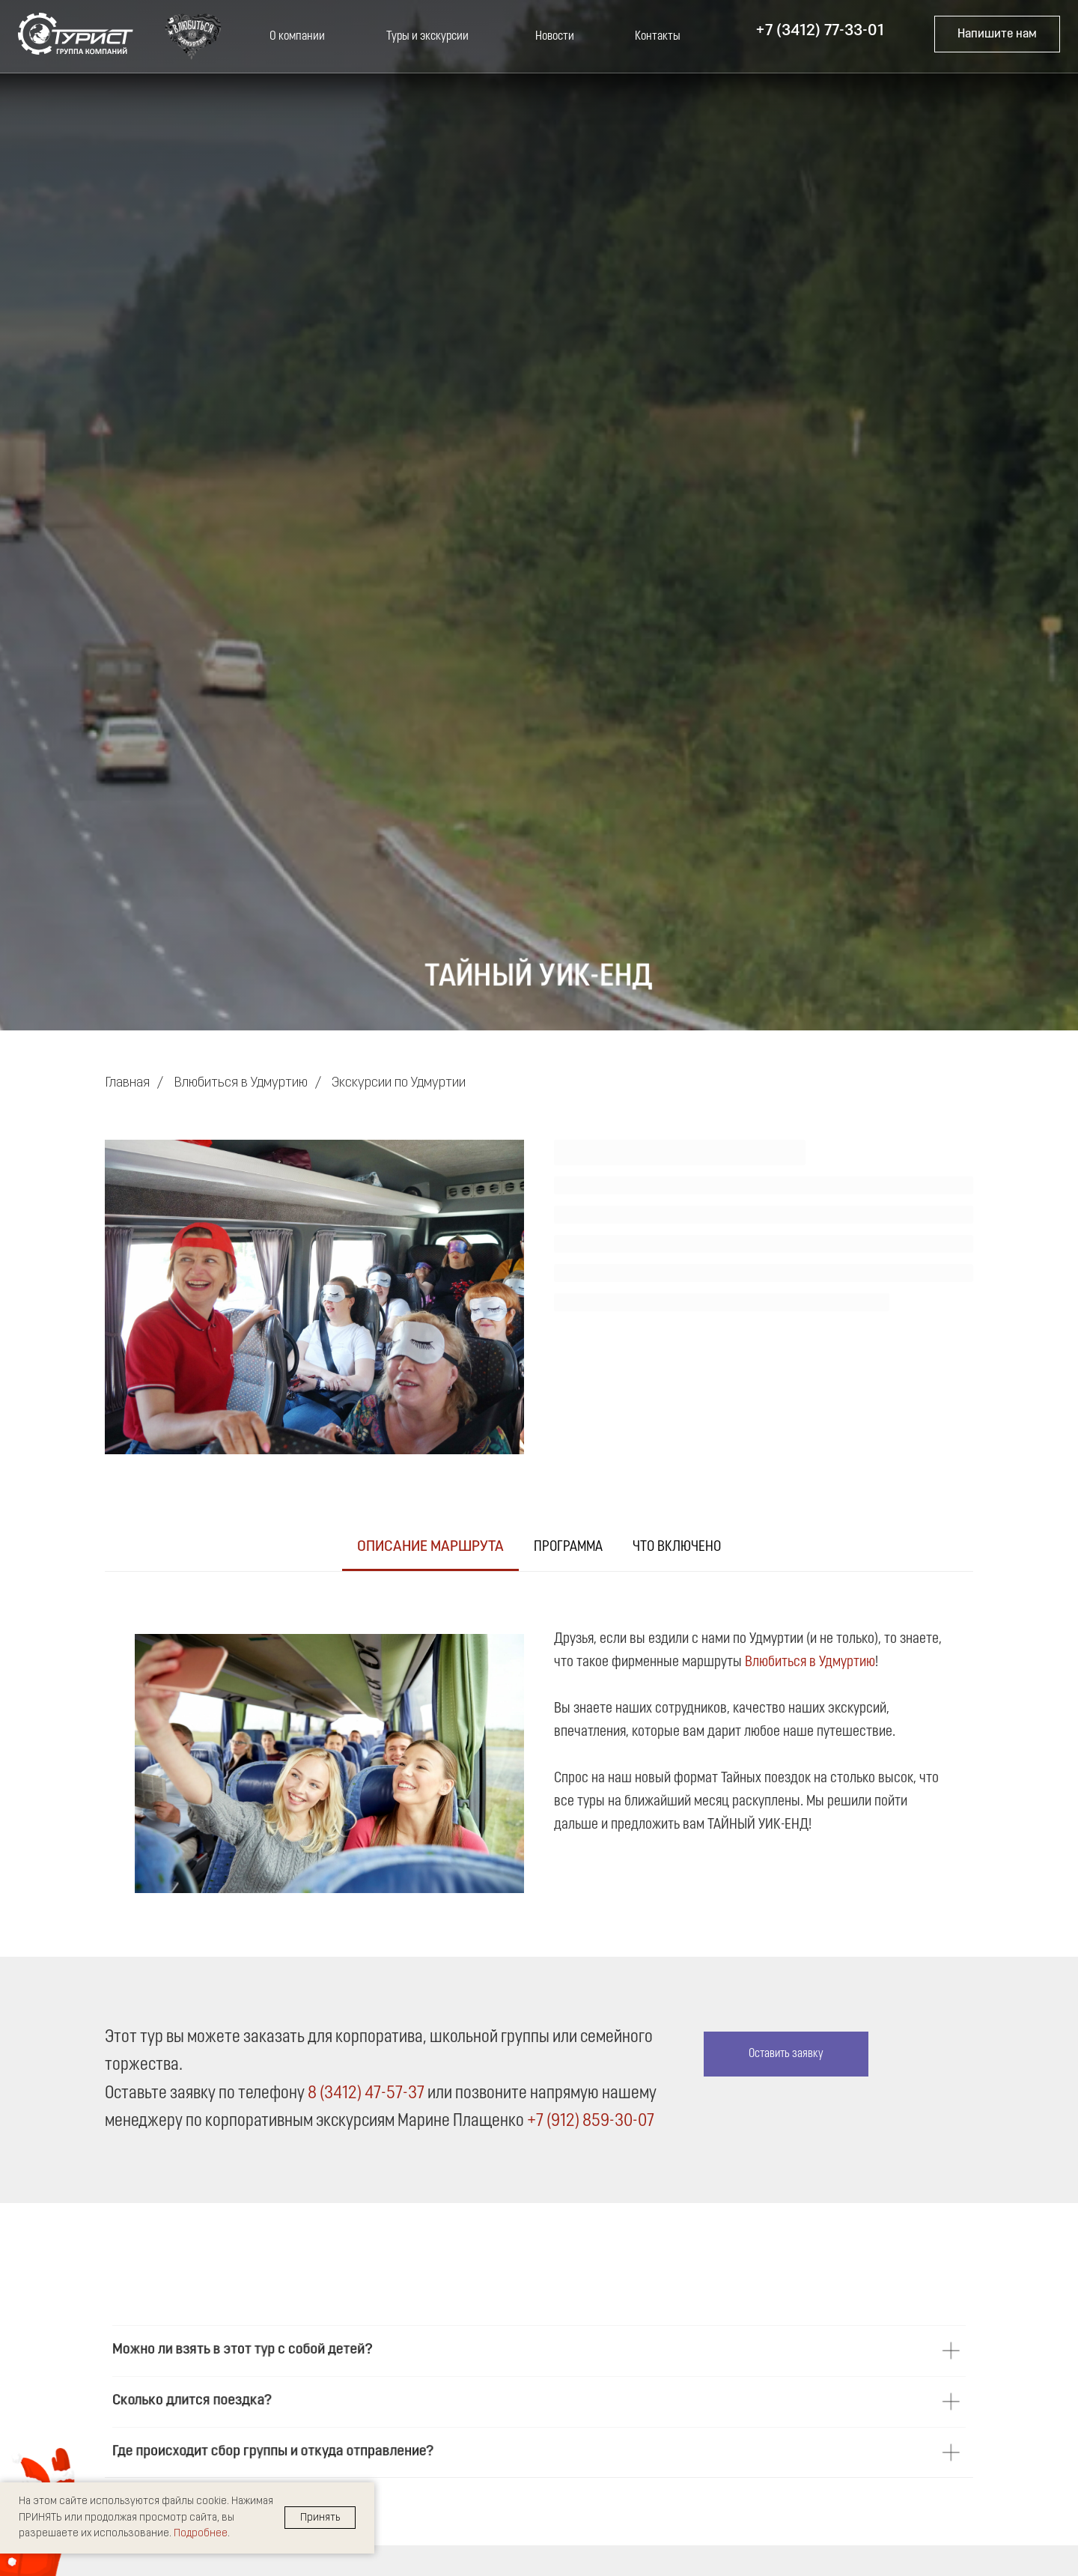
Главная (127, 1083)
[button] (997, 34)
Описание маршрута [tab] (430, 1547)
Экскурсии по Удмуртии (399, 1083)
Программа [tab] (568, 1547)
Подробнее (201, 2533)
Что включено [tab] (677, 1547)
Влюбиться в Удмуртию (241, 1083)
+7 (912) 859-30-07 (590, 2121)
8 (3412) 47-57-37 (366, 2094)
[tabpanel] (539, 1748)
